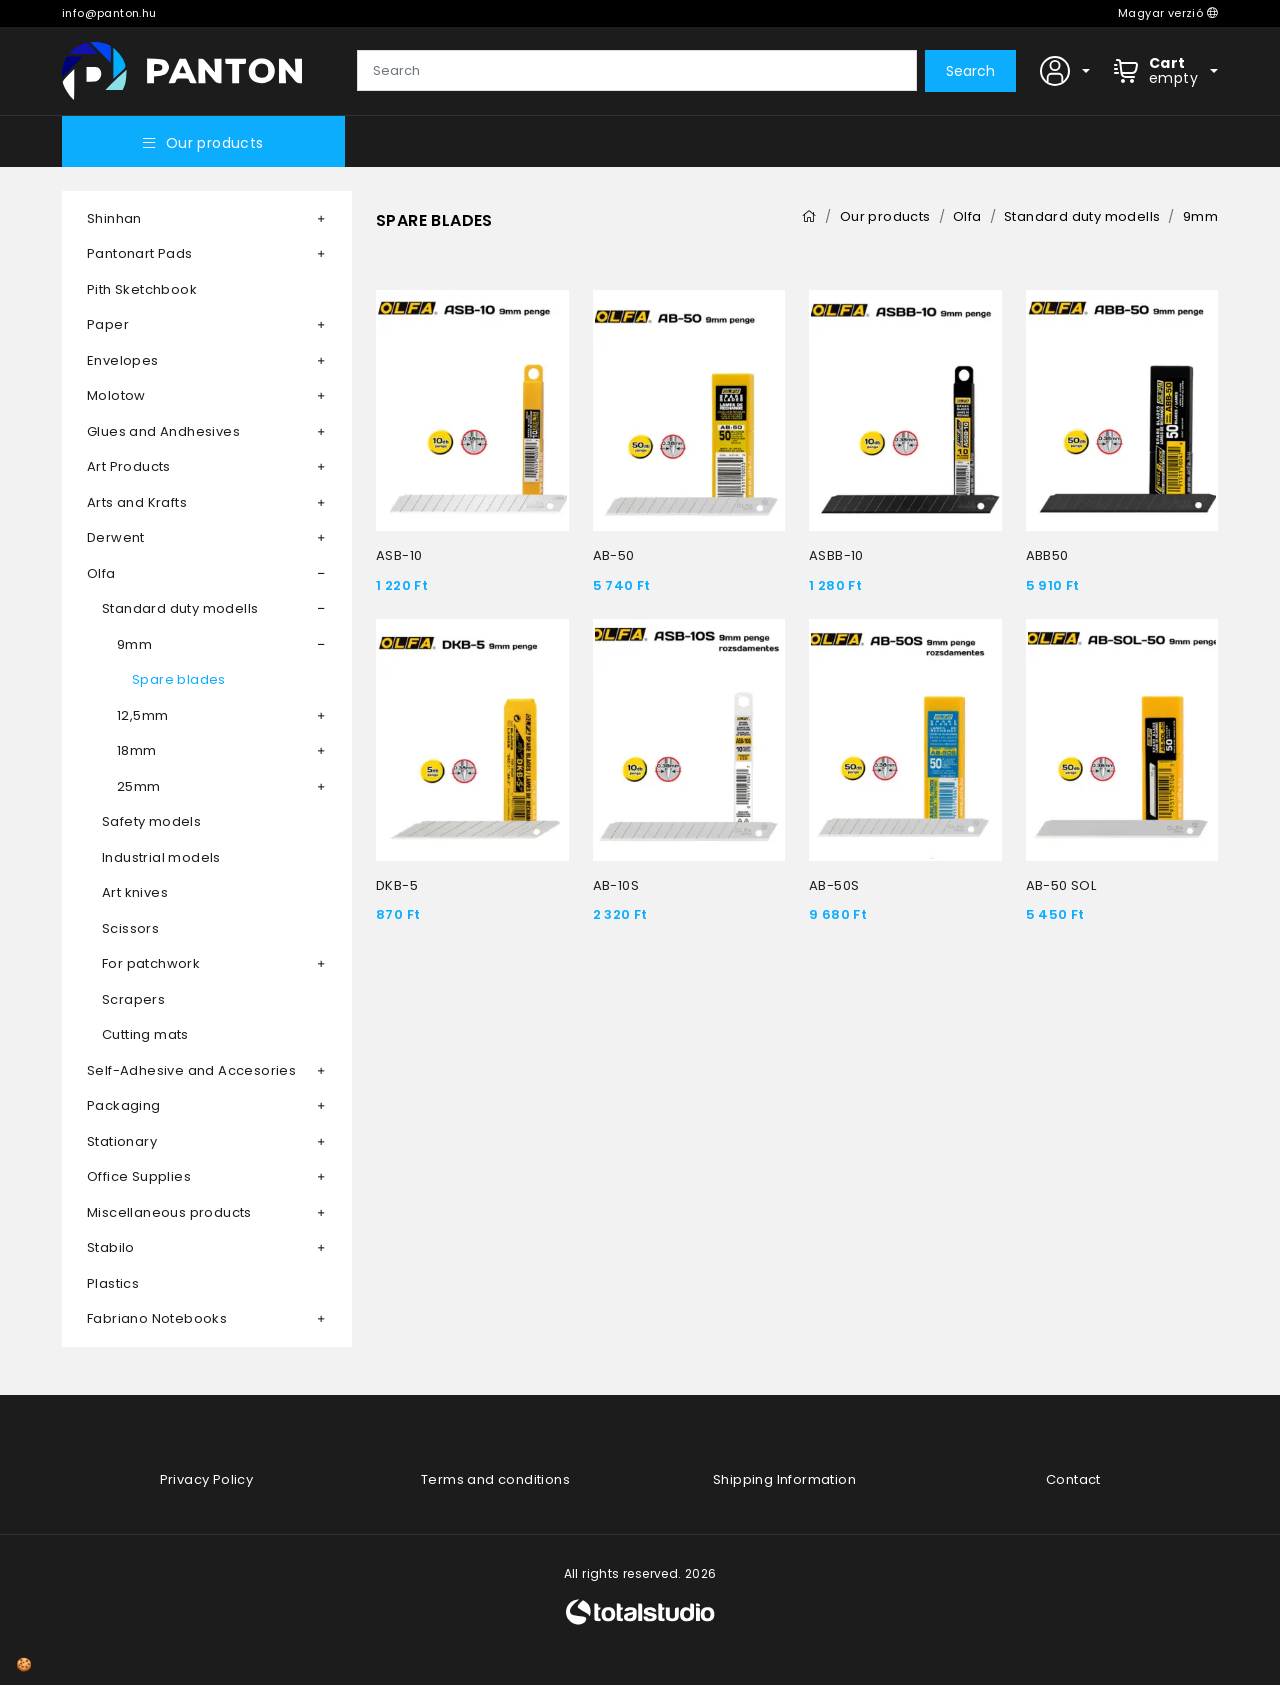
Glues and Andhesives (163, 431)
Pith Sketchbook (142, 289)
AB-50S (834, 885)
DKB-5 (397, 885)
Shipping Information (784, 1479)
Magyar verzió (1168, 13)
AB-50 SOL (1061, 885)
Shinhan (114, 218)
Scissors (130, 928)
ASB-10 (399, 555)
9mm (134, 644)
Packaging (124, 1105)
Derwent (116, 537)
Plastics (113, 1283)
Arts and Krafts (137, 502)
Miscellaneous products (169, 1212)
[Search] (637, 71)
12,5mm (142, 715)
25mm (139, 786)
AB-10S (616, 885)
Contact (1073, 1479)
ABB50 (1047, 555)
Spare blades (179, 679)
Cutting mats (145, 1034)
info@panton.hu (109, 13)
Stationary (122, 1141)
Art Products (129, 466)
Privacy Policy (207, 1479)
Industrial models (161, 857)
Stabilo (111, 1247)
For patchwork (151, 963)
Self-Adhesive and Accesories (191, 1070)
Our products (203, 143)
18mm (137, 750)
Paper (108, 324)
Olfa (101, 573)
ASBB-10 (836, 555)
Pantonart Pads (140, 253)
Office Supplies (139, 1176)
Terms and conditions (495, 1479)
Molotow (116, 395)
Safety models (151, 821)
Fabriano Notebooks (157, 1318)
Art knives (135, 892)
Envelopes (123, 360)
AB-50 (614, 555)
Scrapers (133, 999)
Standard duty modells (180, 608)
